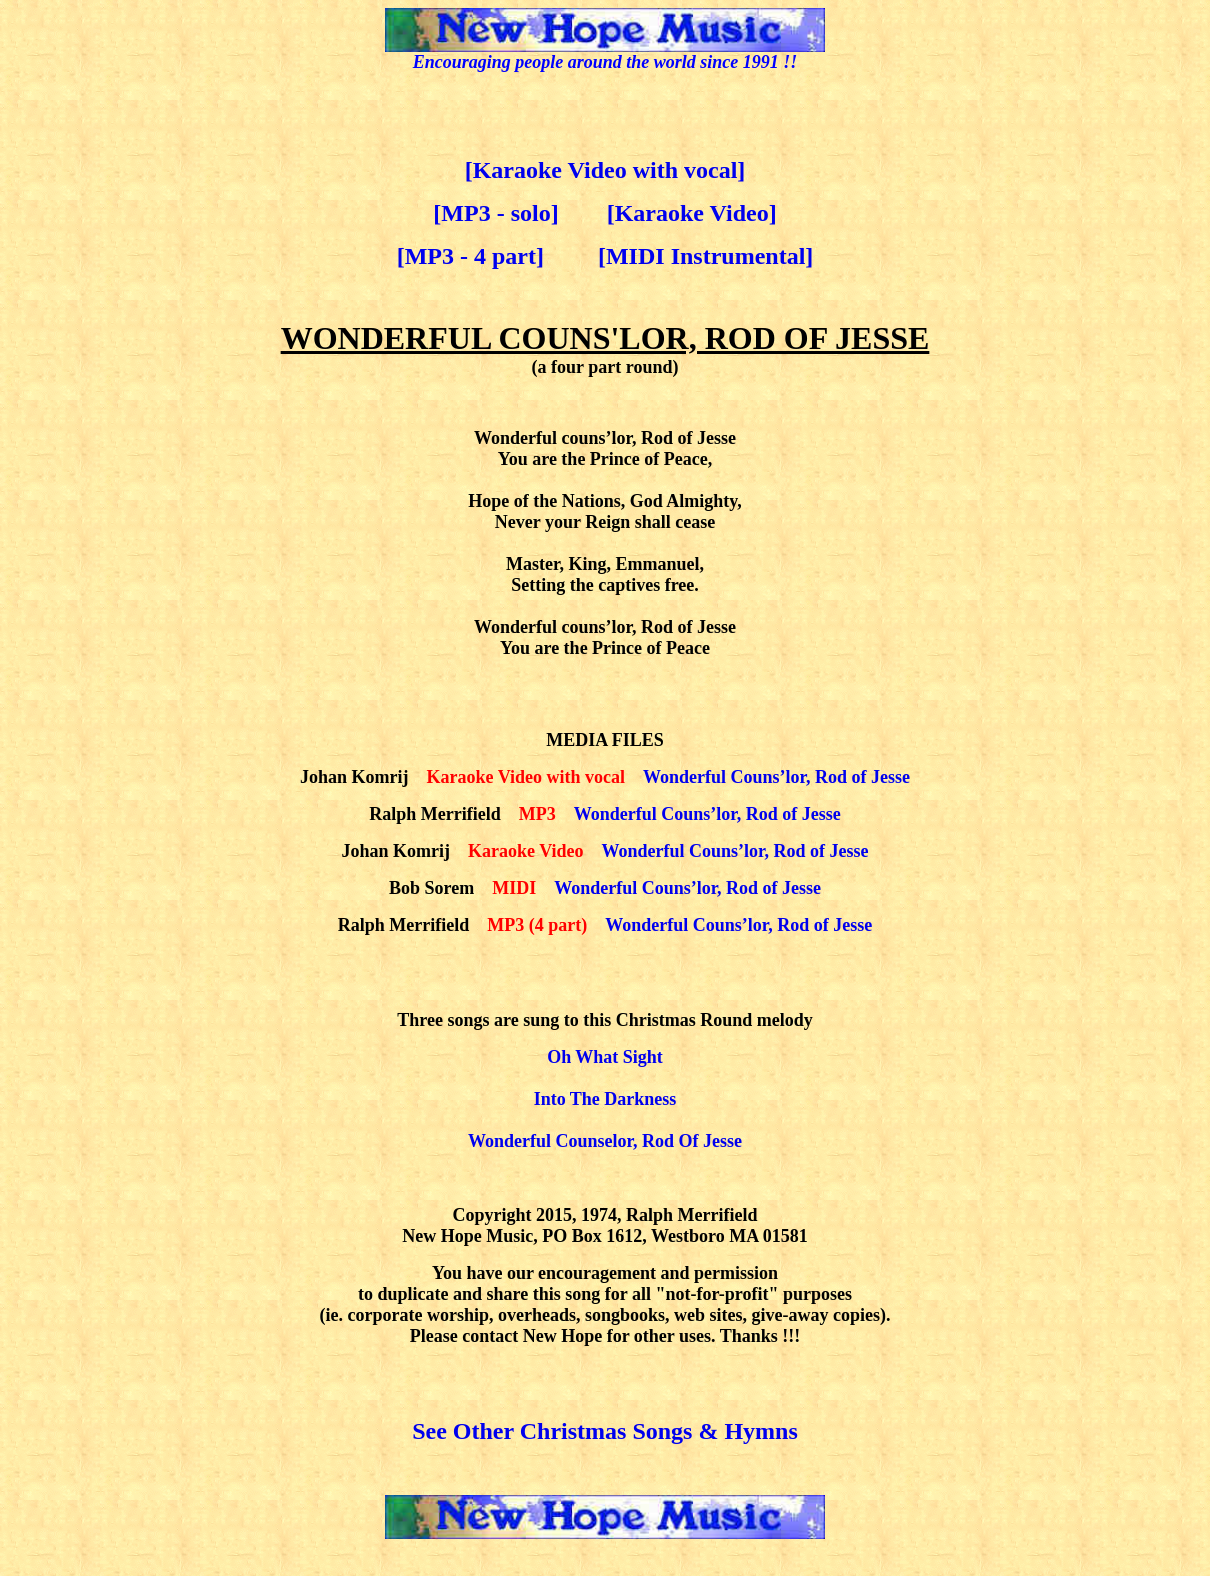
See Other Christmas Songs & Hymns (605, 1431)
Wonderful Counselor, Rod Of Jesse (605, 1141)
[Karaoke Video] (692, 213)
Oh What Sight (605, 1057)
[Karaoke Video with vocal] (605, 170)
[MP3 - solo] (495, 213)
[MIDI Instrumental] (705, 256)
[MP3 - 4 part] (470, 256)
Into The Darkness (605, 1099)
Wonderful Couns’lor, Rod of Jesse (776, 777)
